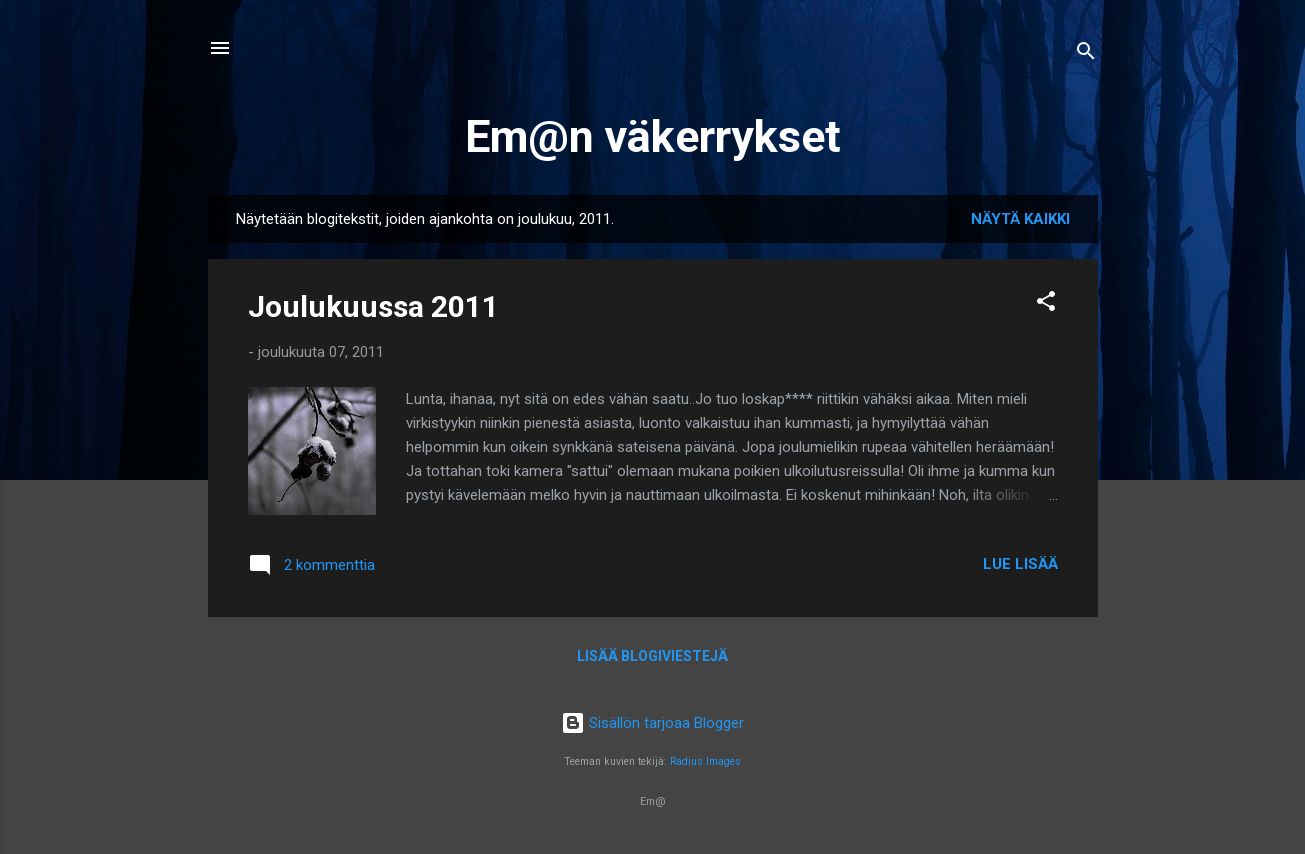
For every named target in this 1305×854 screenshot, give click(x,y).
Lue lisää (1020, 564)
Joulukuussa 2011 (373, 306)
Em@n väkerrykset (653, 136)
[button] (1046, 304)
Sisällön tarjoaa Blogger (652, 723)
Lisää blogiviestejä (652, 656)
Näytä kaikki (1020, 219)
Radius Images (705, 761)
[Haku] (1086, 54)
